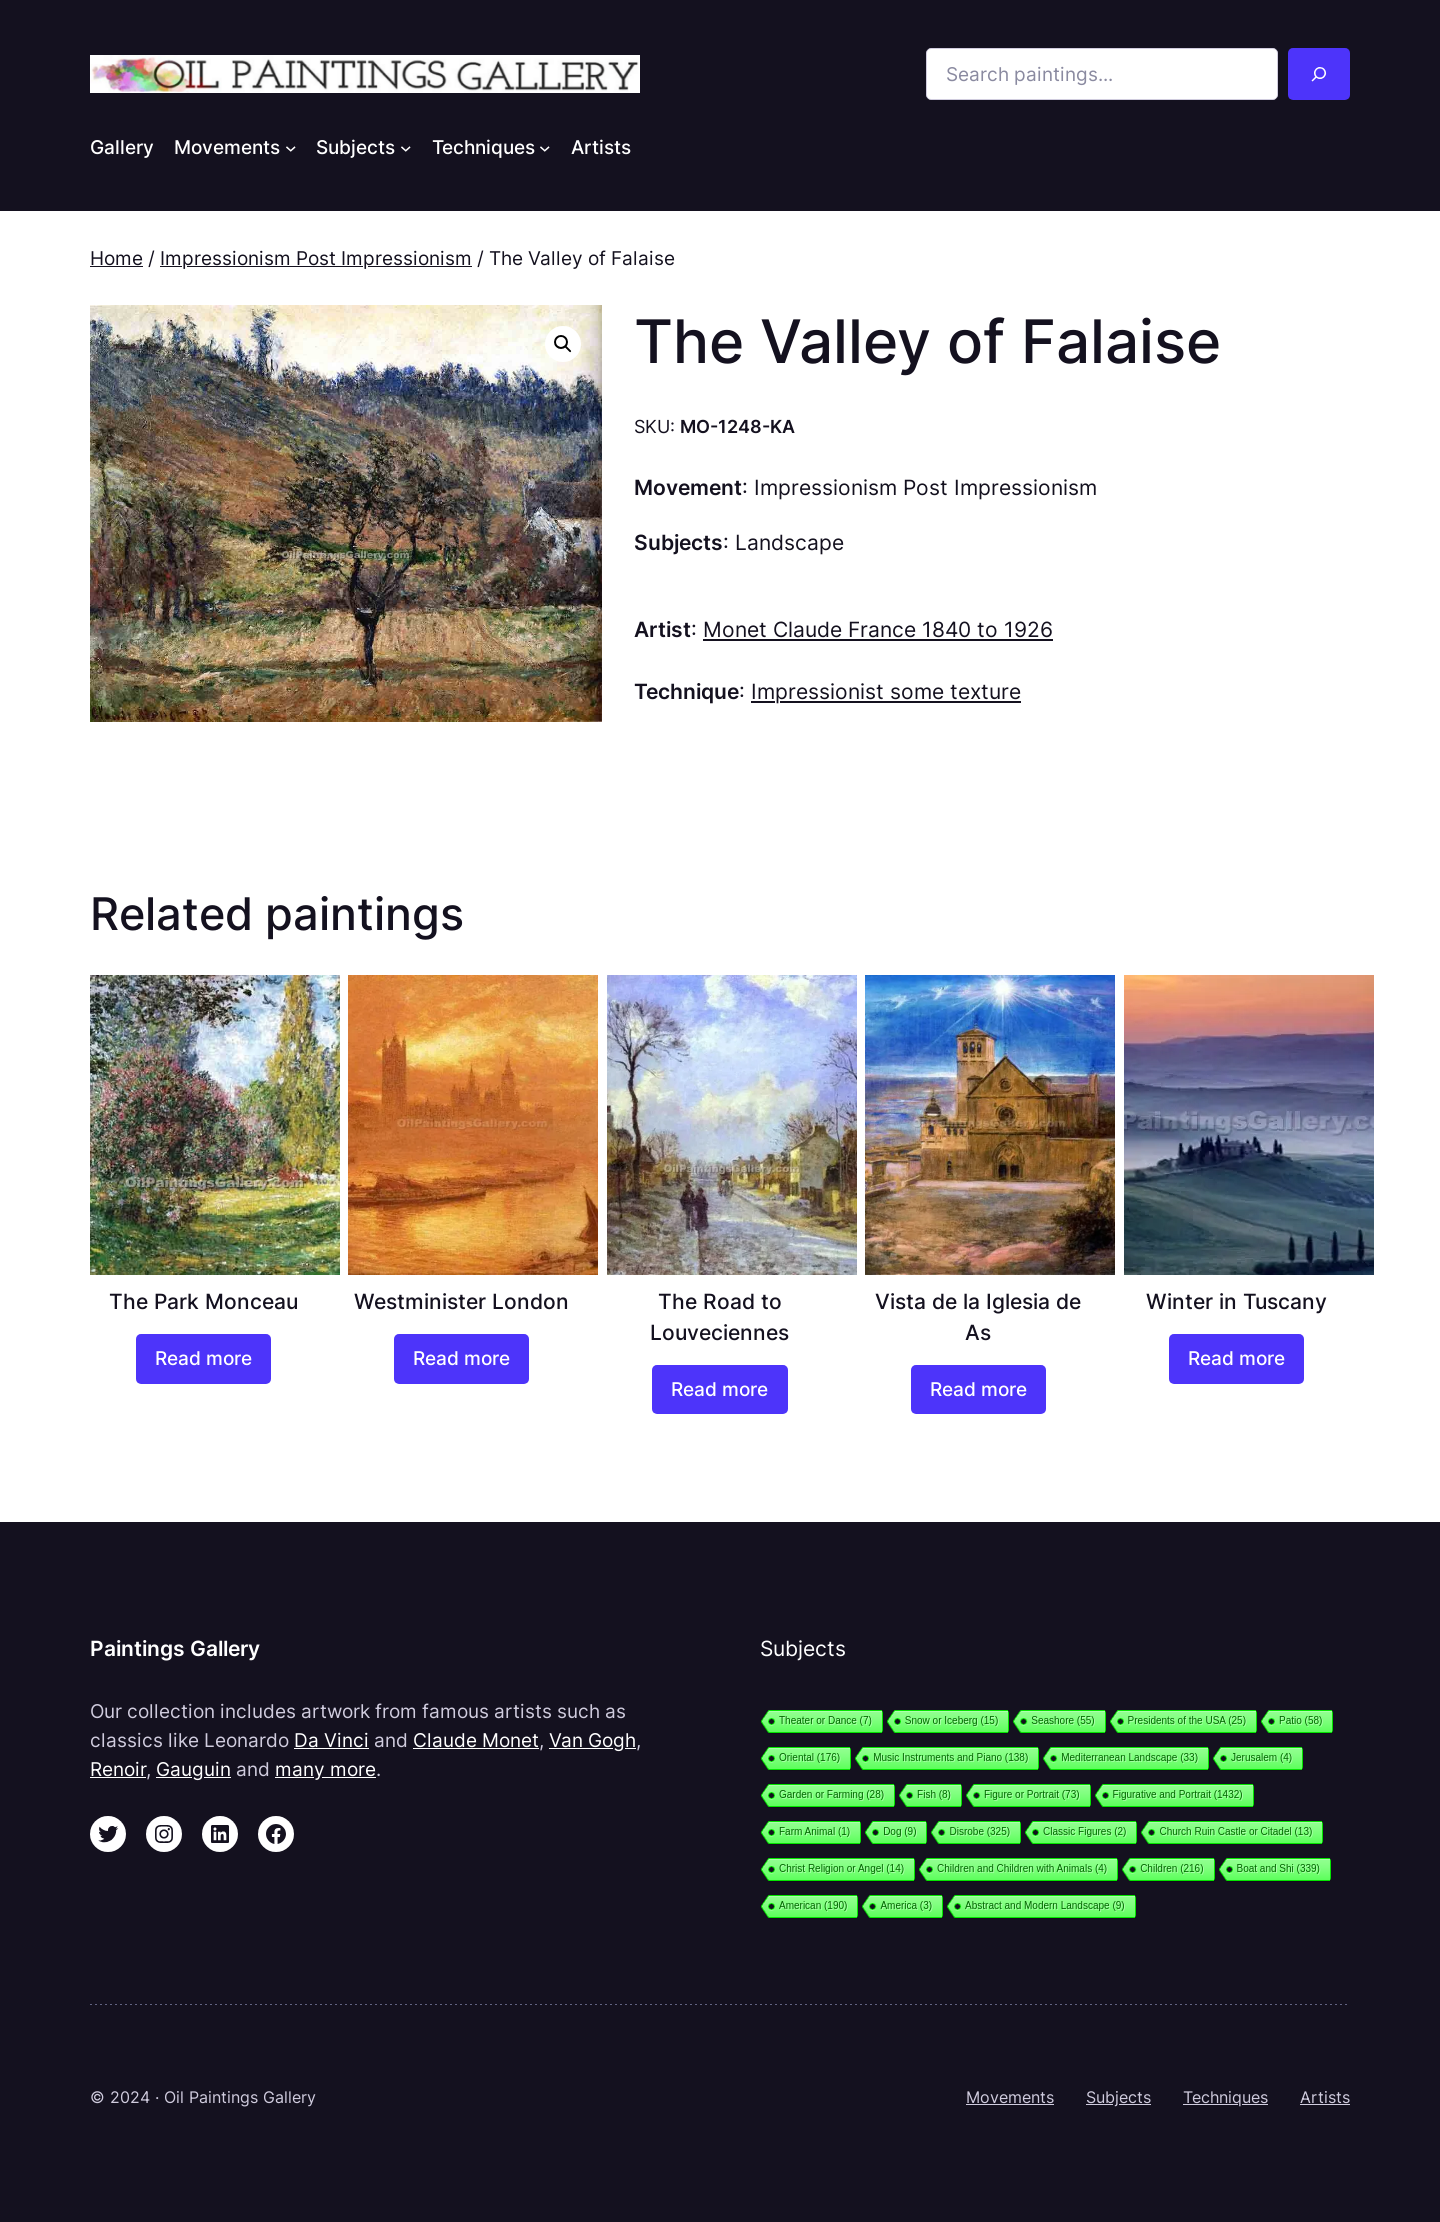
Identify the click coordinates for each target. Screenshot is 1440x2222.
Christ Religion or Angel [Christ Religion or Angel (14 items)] (841, 1868)
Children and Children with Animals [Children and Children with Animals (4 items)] (1022, 1868)
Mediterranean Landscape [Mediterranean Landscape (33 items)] (1129, 1757)
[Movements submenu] (291, 147)
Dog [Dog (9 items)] (899, 1831)
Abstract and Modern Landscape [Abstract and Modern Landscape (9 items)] (1045, 1905)
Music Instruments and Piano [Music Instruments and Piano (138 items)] (950, 1757)
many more (325, 1769)
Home (116, 258)
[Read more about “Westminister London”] (461, 1359)
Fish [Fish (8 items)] (934, 1794)
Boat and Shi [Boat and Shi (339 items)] (1278, 1868)
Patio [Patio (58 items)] (1300, 1720)
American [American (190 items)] (813, 1905)
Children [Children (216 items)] (1171, 1868)
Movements (1010, 2097)
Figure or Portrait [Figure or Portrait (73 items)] (1032, 1794)
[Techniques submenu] (545, 147)
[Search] (1319, 74)
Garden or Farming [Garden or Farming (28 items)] (831, 1794)
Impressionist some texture (886, 691)
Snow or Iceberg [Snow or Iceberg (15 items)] (951, 1720)
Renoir (118, 1769)
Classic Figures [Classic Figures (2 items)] (1084, 1831)
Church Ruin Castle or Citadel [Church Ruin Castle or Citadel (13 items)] (1235, 1831)
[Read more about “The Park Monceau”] (203, 1359)
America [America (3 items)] (906, 1905)
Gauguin (193, 1769)
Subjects (1118, 2097)
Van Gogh (592, 1740)
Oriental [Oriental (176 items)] (809, 1757)
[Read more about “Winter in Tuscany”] (1236, 1359)
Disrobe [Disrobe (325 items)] (979, 1831)
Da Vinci (331, 1740)
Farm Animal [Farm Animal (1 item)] (814, 1831)
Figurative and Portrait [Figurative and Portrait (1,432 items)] (1178, 1794)
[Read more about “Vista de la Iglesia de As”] (978, 1390)
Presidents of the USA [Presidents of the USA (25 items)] (1187, 1720)
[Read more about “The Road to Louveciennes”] (719, 1390)
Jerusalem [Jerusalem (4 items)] (1261, 1757)
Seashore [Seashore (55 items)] (1062, 1720)
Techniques (1225, 2097)
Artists (1325, 2097)
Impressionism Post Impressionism (316, 258)
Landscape (789, 542)
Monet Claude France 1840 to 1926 (878, 629)
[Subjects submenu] (406, 147)
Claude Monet (476, 1740)
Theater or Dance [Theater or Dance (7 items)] (825, 1720)
